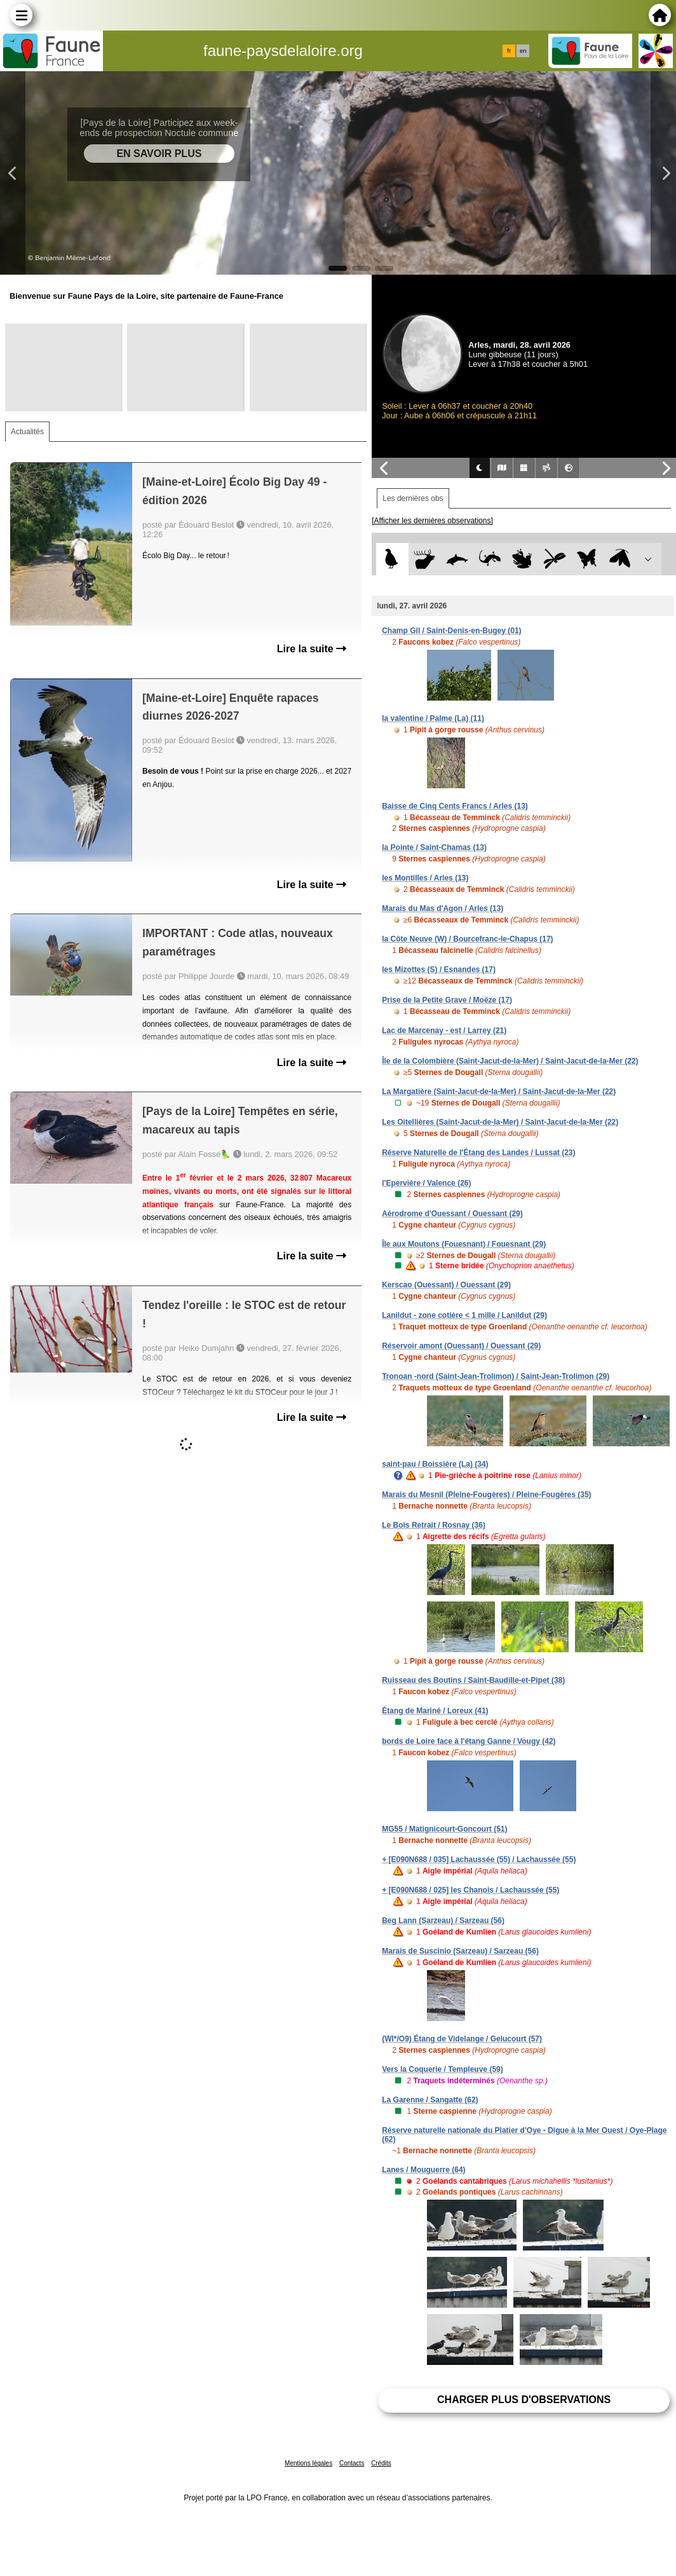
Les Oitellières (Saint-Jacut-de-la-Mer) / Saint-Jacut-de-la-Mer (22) (500, 1122)
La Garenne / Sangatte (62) (430, 2099)
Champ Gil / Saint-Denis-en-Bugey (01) (451, 630)
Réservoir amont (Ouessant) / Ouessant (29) (461, 1345)
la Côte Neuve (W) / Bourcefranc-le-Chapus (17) (467, 939)
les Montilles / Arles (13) (425, 878)
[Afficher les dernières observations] (432, 520)
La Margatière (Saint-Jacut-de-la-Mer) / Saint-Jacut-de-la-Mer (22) (499, 1091)
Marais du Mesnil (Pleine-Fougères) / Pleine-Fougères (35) (486, 1494)
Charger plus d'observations (524, 2399)
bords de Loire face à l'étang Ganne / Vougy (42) (468, 1741)
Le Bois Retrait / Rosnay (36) (433, 1525)
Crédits (381, 2463)
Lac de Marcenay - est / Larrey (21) (444, 1030)
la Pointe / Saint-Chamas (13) (434, 847)
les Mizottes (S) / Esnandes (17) (439, 969)
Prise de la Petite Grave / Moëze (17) (447, 1000)
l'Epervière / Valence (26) (426, 1183)
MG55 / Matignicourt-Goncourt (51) (444, 1829)
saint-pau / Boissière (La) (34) (435, 1464)
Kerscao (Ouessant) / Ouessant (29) (446, 1284)
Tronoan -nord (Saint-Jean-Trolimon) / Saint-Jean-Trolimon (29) (495, 1376)
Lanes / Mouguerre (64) (423, 2169)
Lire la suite (311, 649)
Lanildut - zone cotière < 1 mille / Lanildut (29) (464, 1315)
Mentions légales (308, 2463)
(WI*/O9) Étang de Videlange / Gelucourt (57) (462, 2038)
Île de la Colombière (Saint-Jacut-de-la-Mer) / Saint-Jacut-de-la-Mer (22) (510, 1061)
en (523, 51)
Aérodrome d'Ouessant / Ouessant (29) (452, 1213)
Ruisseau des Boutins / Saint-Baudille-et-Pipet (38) (473, 1680)
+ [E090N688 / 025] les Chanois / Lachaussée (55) (470, 1890)
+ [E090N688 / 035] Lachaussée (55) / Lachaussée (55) (479, 1859)
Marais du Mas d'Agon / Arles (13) (442, 908)
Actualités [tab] (27, 431)
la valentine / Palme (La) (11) (433, 718)
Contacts (351, 2463)
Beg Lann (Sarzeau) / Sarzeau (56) (443, 1920)
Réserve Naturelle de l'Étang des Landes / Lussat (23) (478, 1152)
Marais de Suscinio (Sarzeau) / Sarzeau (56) (460, 1951)
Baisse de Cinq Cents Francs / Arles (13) (455, 806)
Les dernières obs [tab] (412, 498)
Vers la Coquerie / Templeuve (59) (442, 2069)
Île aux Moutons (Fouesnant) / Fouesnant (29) (464, 1244)
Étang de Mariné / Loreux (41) (435, 1710)
